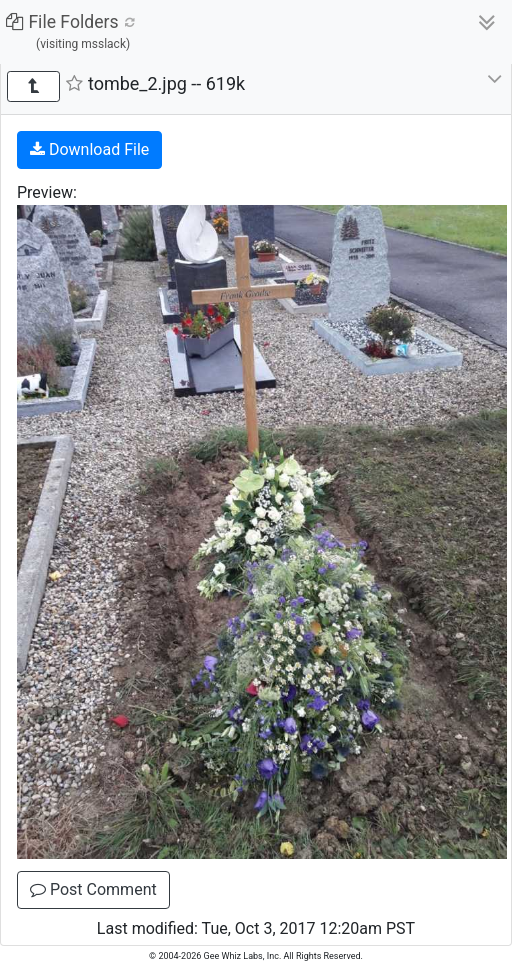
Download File (89, 149)
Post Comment (93, 889)
